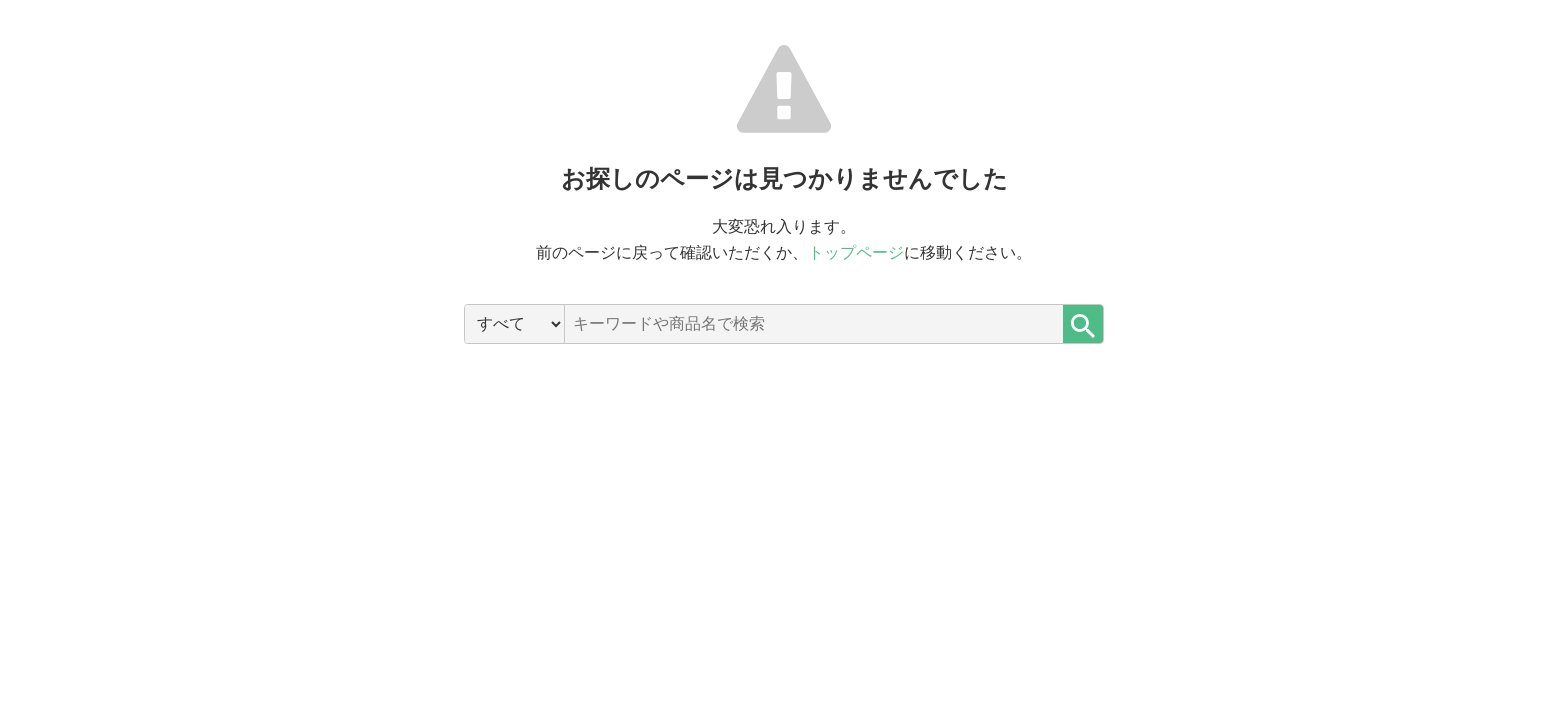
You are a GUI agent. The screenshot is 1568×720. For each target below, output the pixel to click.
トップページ (856, 252)
